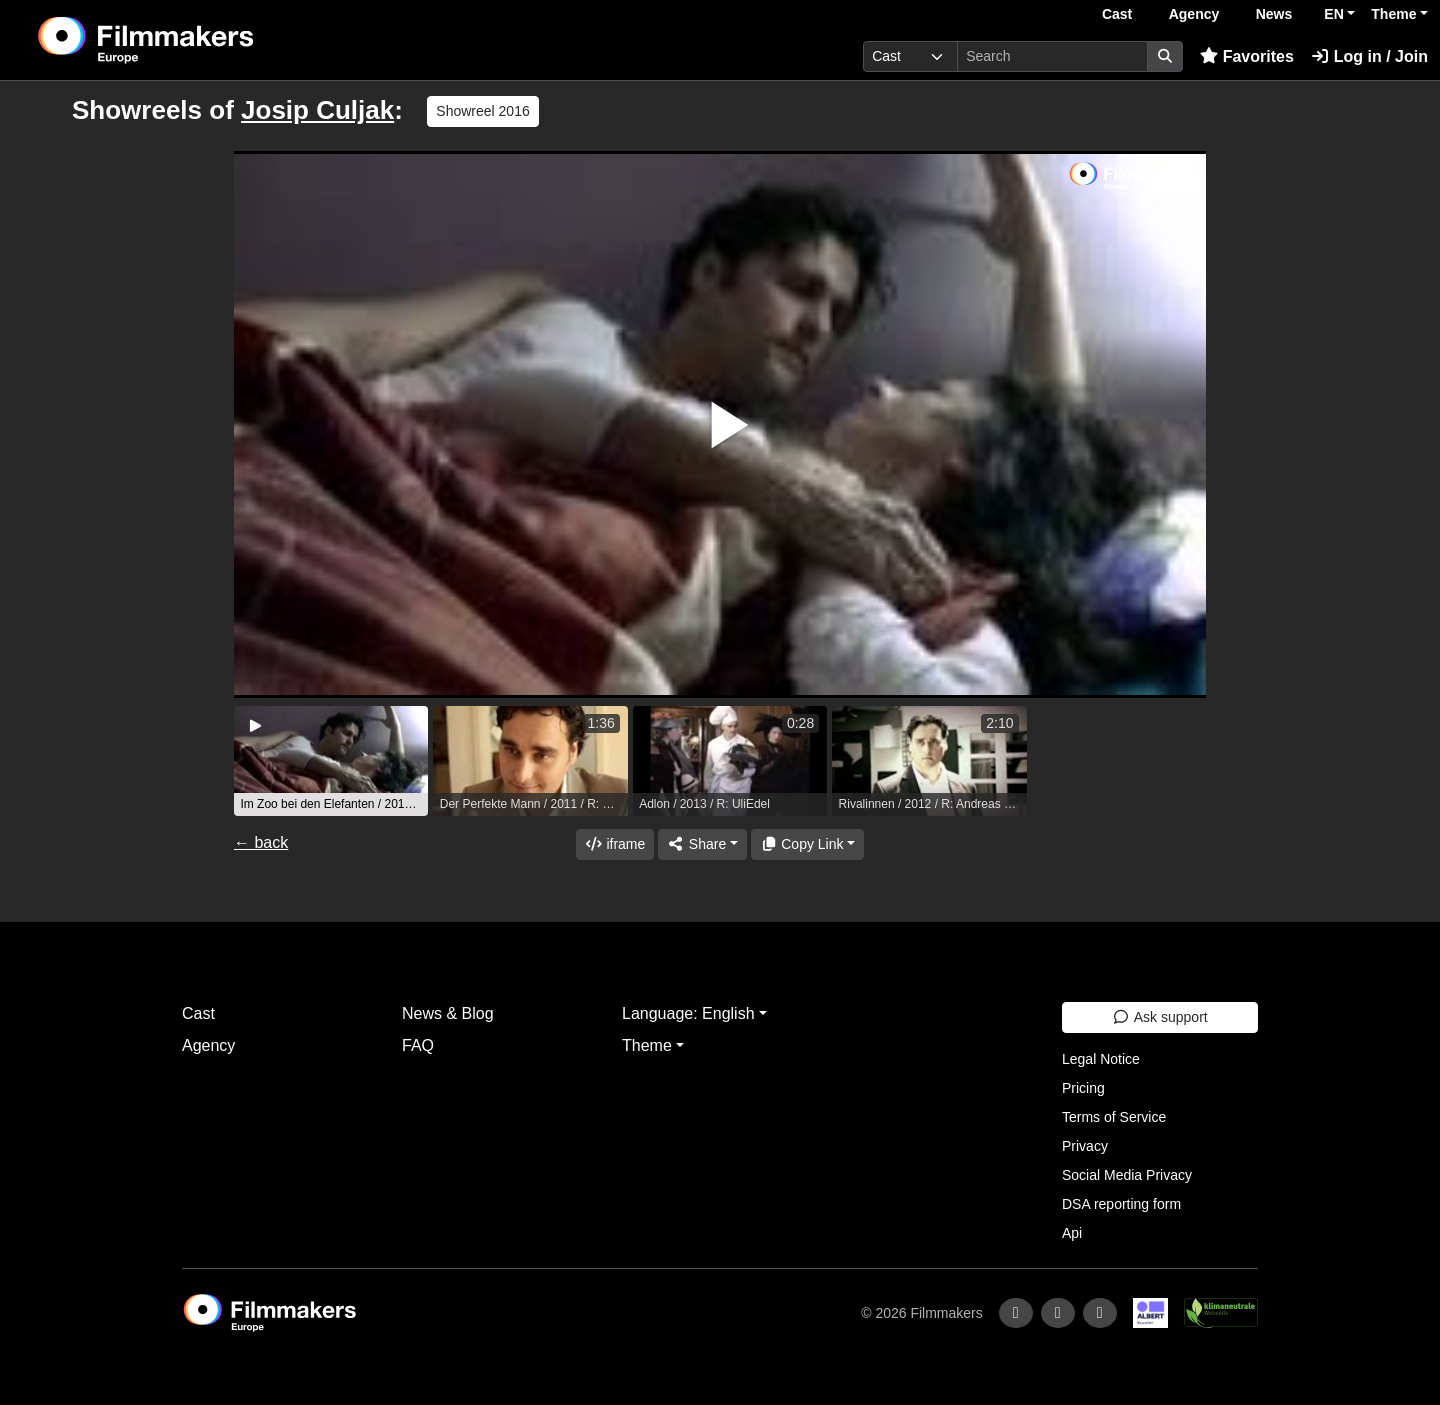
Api (1072, 1233)
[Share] (702, 844)
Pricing (1083, 1088)
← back (261, 842)
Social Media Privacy (1127, 1175)
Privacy (1085, 1146)
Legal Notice (1101, 1059)
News (1274, 14)
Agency (1194, 14)
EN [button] (1333, 14)
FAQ (418, 1045)
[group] (331, 761)
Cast (1117, 14)
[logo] (195, 40)
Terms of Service (1114, 1117)
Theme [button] (1393, 14)
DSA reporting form (1121, 1204)
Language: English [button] (688, 1013)
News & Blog (448, 1013)
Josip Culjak (317, 110)
